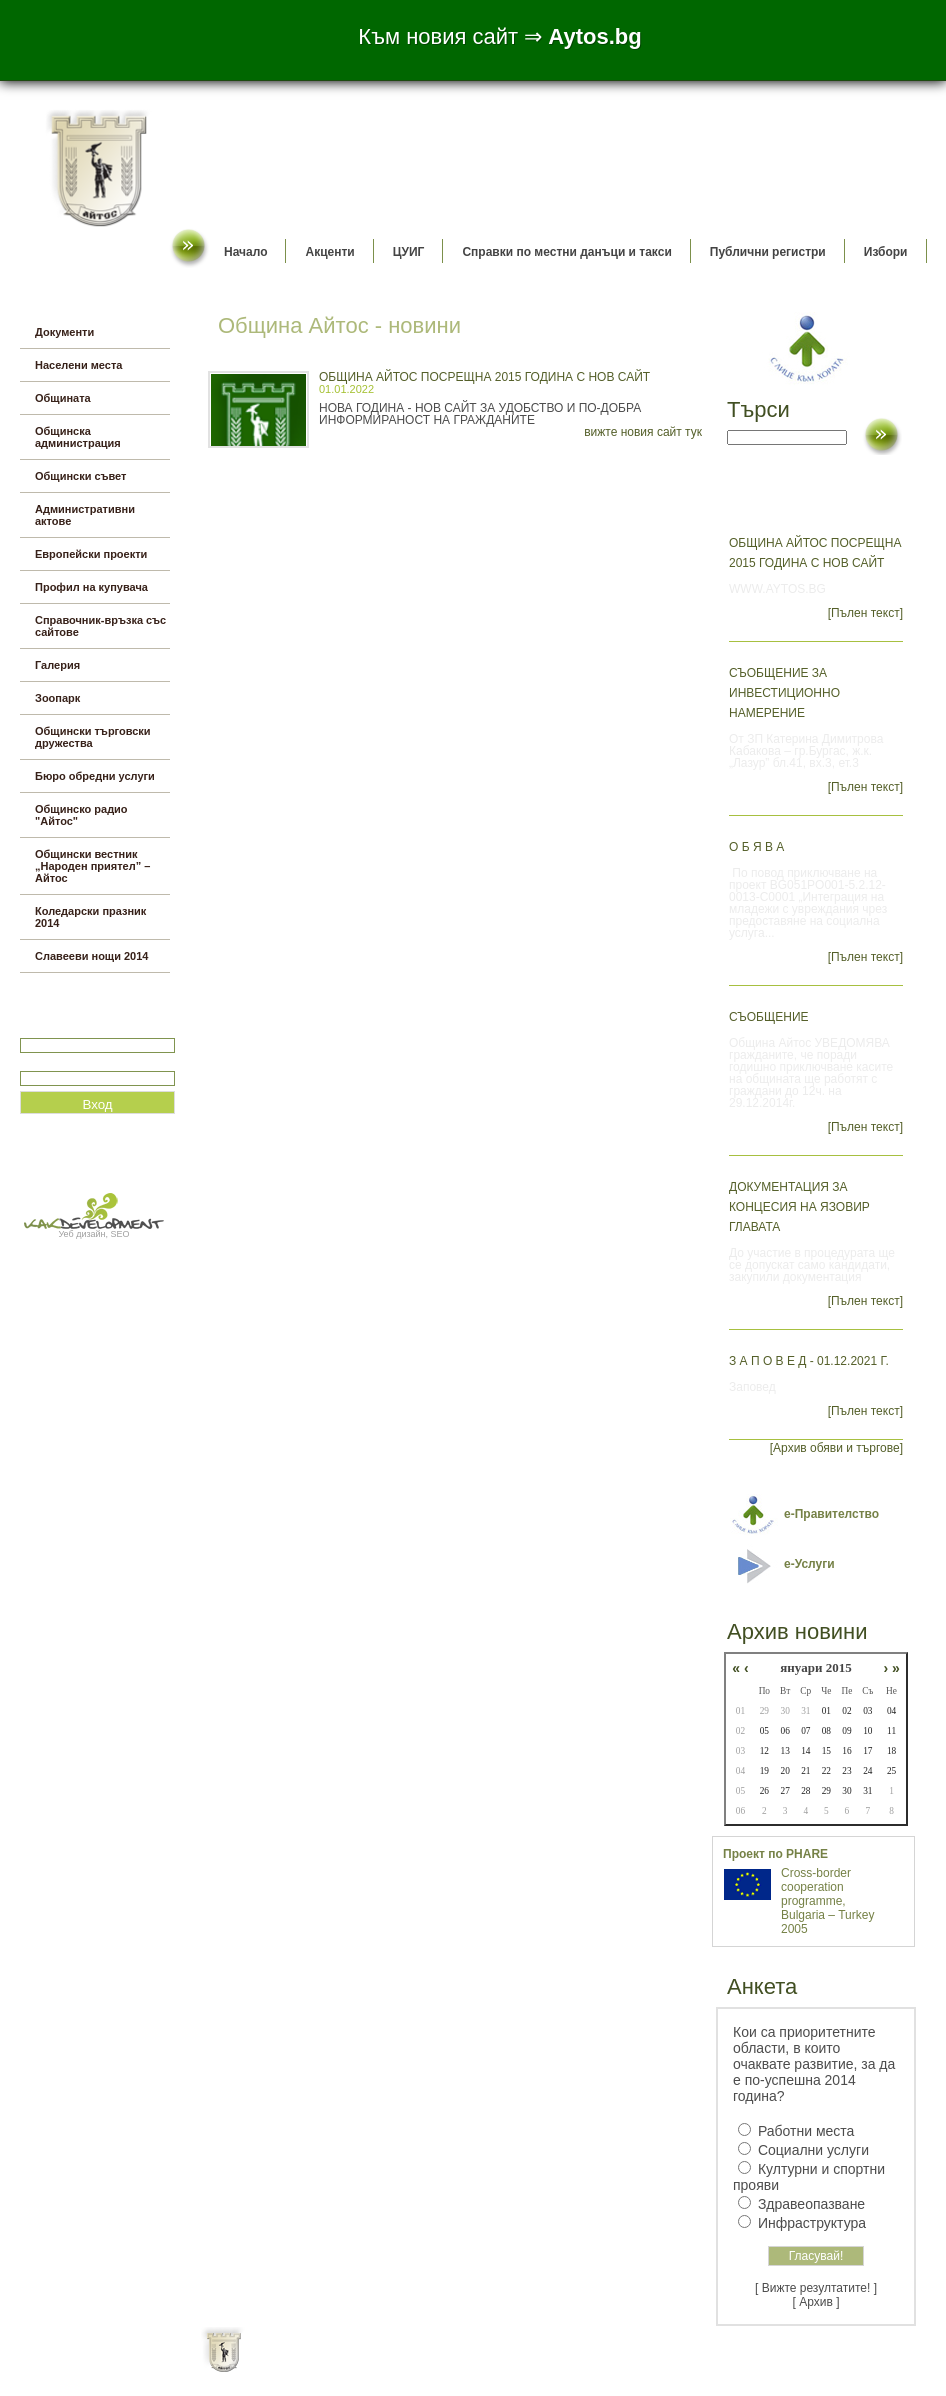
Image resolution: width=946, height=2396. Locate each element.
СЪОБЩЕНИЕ (769, 1017)
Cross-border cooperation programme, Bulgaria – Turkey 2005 (827, 1901)
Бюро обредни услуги (95, 776)
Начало (245, 252)
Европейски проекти (91, 554)
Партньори (490, 2366)
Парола (41, 1062)
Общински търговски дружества (93, 737)
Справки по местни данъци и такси (566, 252)
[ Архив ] (816, 2302)
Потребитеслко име (78, 1029)
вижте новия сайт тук (643, 432)
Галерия (57, 665)
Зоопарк (57, 698)
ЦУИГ (409, 252)
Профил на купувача (91, 587)
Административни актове (85, 515)
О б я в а (756, 847)
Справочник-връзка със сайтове (100, 626)
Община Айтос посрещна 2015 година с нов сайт (484, 377)
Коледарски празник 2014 (90, 917)
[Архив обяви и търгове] (836, 1448)
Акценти (329, 252)
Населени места (78, 365)
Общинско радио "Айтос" (81, 815)
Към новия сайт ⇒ (499, 36)
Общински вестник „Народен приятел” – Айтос (92, 866)
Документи (64, 332)
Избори (886, 252)
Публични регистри (768, 252)
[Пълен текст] (865, 613)
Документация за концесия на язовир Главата (799, 1207)
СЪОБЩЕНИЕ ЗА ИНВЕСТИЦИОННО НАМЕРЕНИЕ (784, 693)
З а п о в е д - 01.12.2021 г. (809, 1361)
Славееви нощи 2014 (91, 956)
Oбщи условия (394, 2366)
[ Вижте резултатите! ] (816, 2288)
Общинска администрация (78, 437)
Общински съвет (80, 476)
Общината (63, 398)
